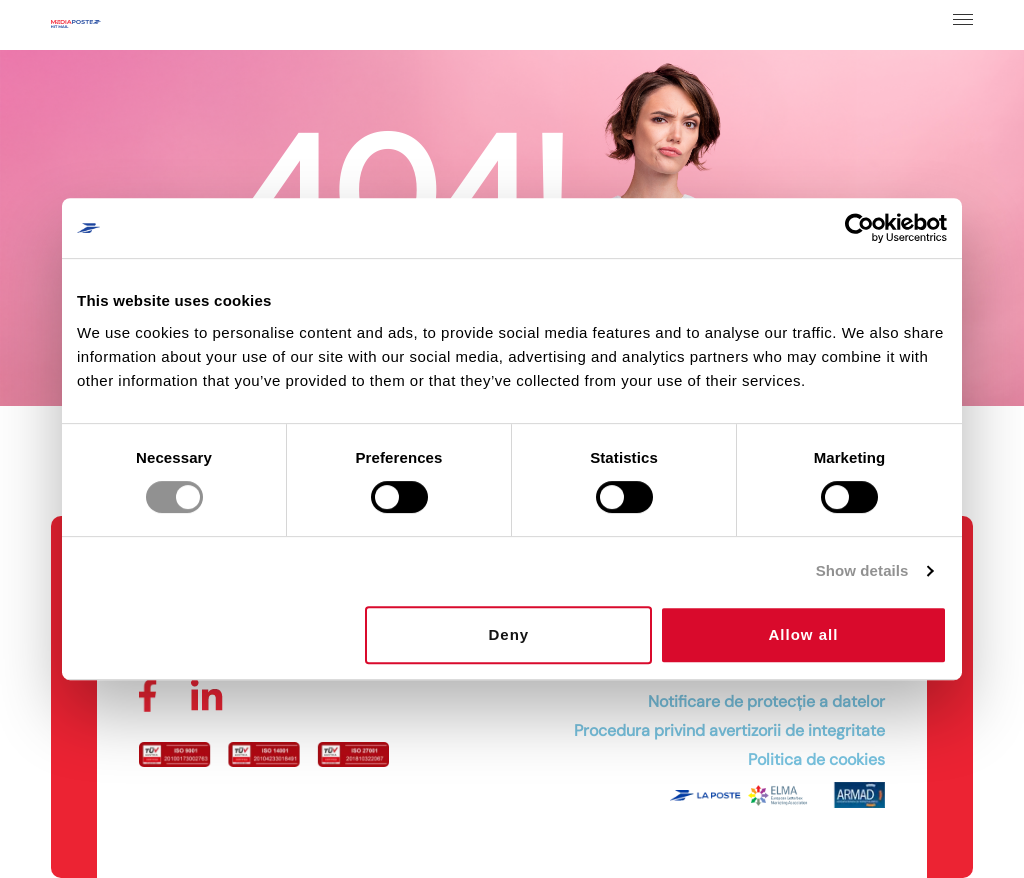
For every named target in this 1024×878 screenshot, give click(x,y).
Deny (509, 634)
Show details (862, 570)
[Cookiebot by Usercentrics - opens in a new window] (859, 228)
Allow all (804, 634)
